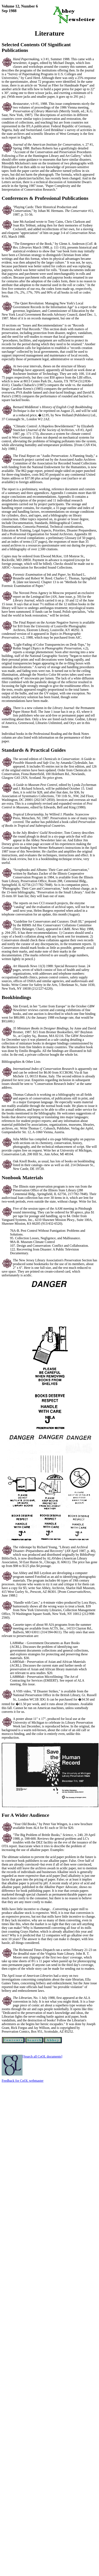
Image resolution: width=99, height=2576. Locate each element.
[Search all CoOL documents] (42, 2056)
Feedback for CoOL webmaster (23, 2080)
